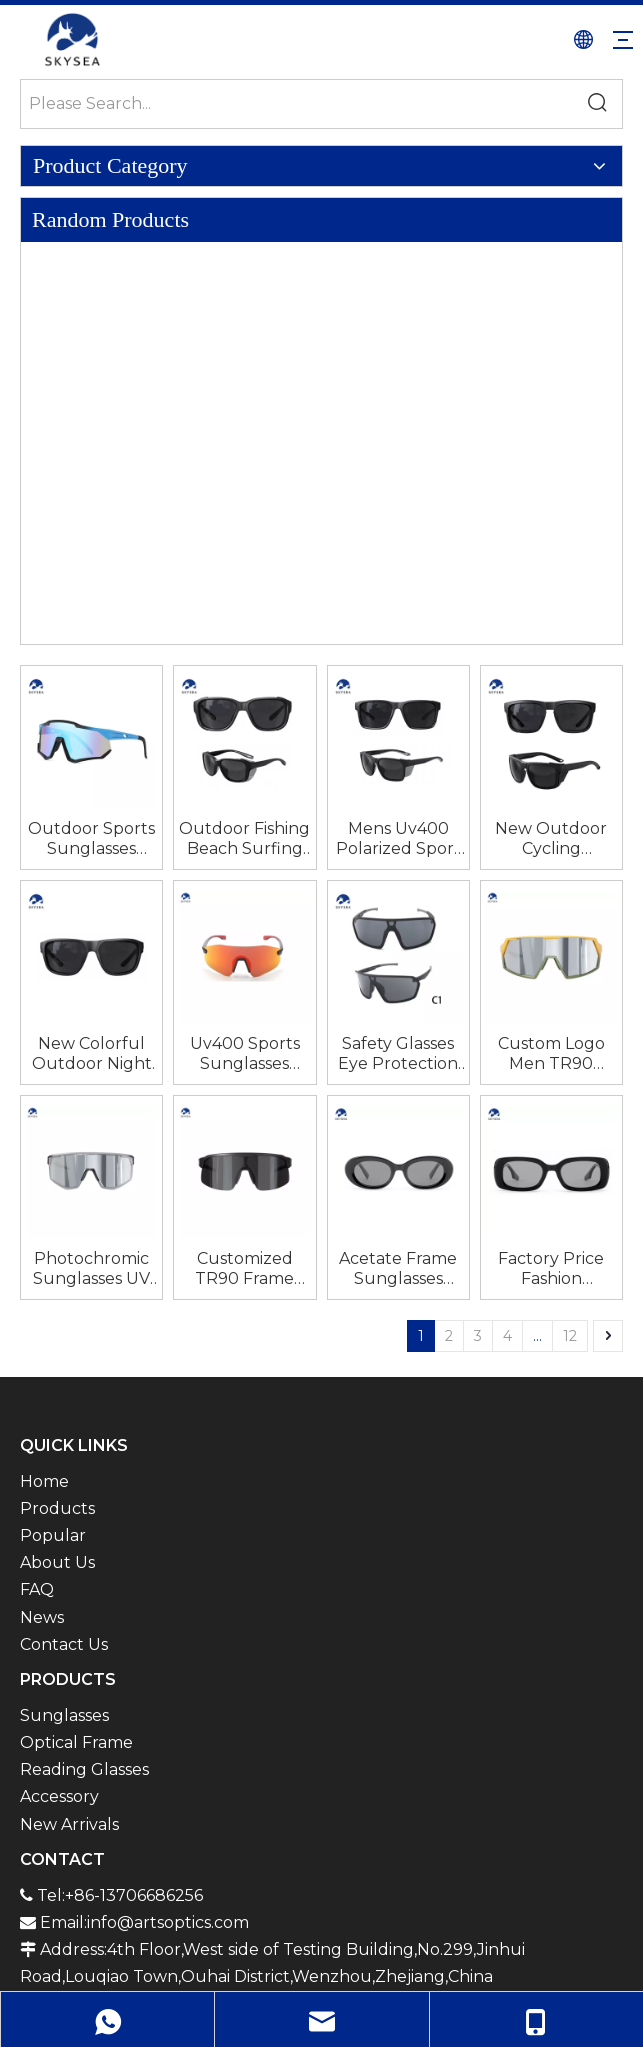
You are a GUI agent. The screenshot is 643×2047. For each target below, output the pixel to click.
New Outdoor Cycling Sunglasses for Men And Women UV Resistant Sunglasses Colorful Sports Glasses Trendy (551, 839)
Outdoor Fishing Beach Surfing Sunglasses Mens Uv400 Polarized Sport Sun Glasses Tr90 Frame (244, 839)
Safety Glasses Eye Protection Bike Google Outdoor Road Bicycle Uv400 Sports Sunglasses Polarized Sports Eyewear (398, 1054)
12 (570, 1336)
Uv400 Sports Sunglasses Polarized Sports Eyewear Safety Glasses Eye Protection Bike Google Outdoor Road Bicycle (245, 1054)
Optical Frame (76, 1742)
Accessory (59, 1796)
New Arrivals (69, 1824)
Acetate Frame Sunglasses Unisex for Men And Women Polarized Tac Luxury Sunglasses (398, 1269)
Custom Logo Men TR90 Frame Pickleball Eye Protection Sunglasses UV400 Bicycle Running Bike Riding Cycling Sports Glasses (551, 1054)
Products (57, 1508)
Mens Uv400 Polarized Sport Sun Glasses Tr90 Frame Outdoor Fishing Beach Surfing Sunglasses (398, 839)
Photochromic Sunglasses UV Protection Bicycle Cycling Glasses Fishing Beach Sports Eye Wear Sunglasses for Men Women (92, 1269)
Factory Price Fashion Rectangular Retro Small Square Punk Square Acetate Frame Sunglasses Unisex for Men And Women (551, 1269)
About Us (57, 1562)
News (42, 1617)
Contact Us (64, 1644)
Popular (53, 1535)
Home (44, 1481)
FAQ (37, 1589)
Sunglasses (64, 1715)
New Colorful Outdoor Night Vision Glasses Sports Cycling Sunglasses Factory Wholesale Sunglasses (92, 1054)
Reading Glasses (84, 1769)
